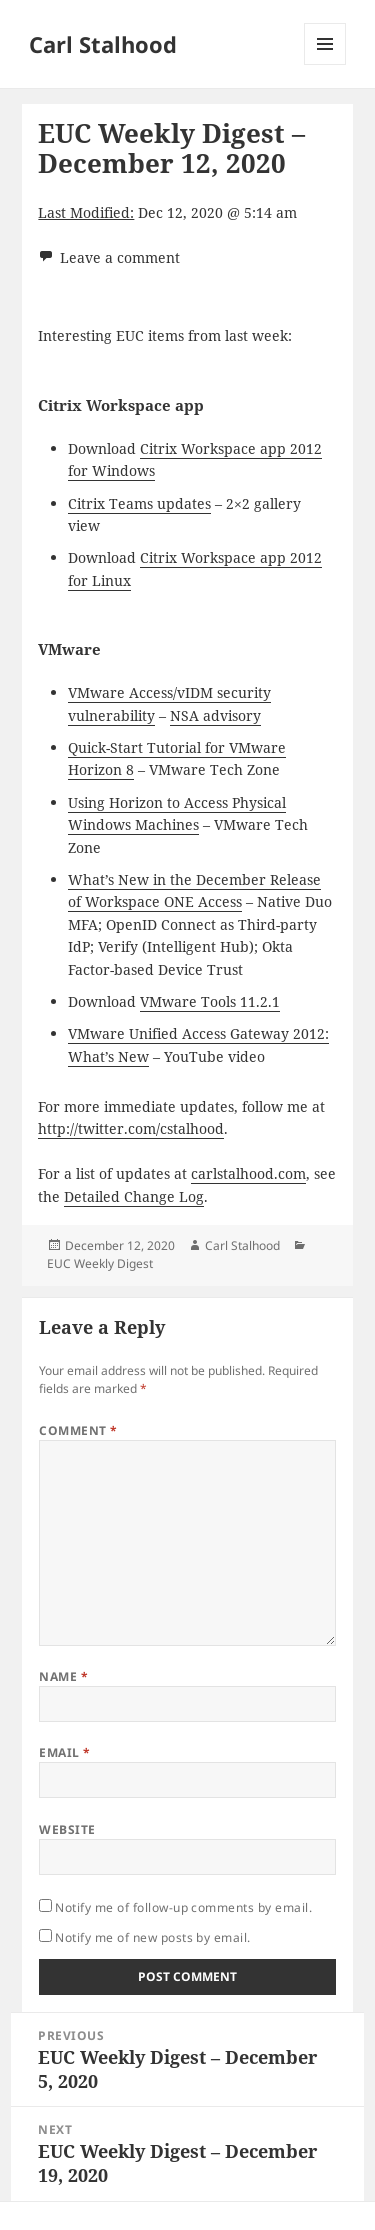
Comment (78, 1430)
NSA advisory (215, 715)
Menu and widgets (325, 64)
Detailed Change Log (134, 1196)
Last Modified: (86, 212)
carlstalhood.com (248, 1173)
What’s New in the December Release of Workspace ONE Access (194, 890)
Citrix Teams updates (139, 503)
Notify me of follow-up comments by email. (183, 1907)
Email (64, 1752)
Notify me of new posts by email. (152, 1937)
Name (63, 1676)
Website (67, 1829)
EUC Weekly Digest (100, 1263)
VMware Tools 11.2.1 (210, 1001)
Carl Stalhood (103, 44)
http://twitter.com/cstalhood (131, 1128)
